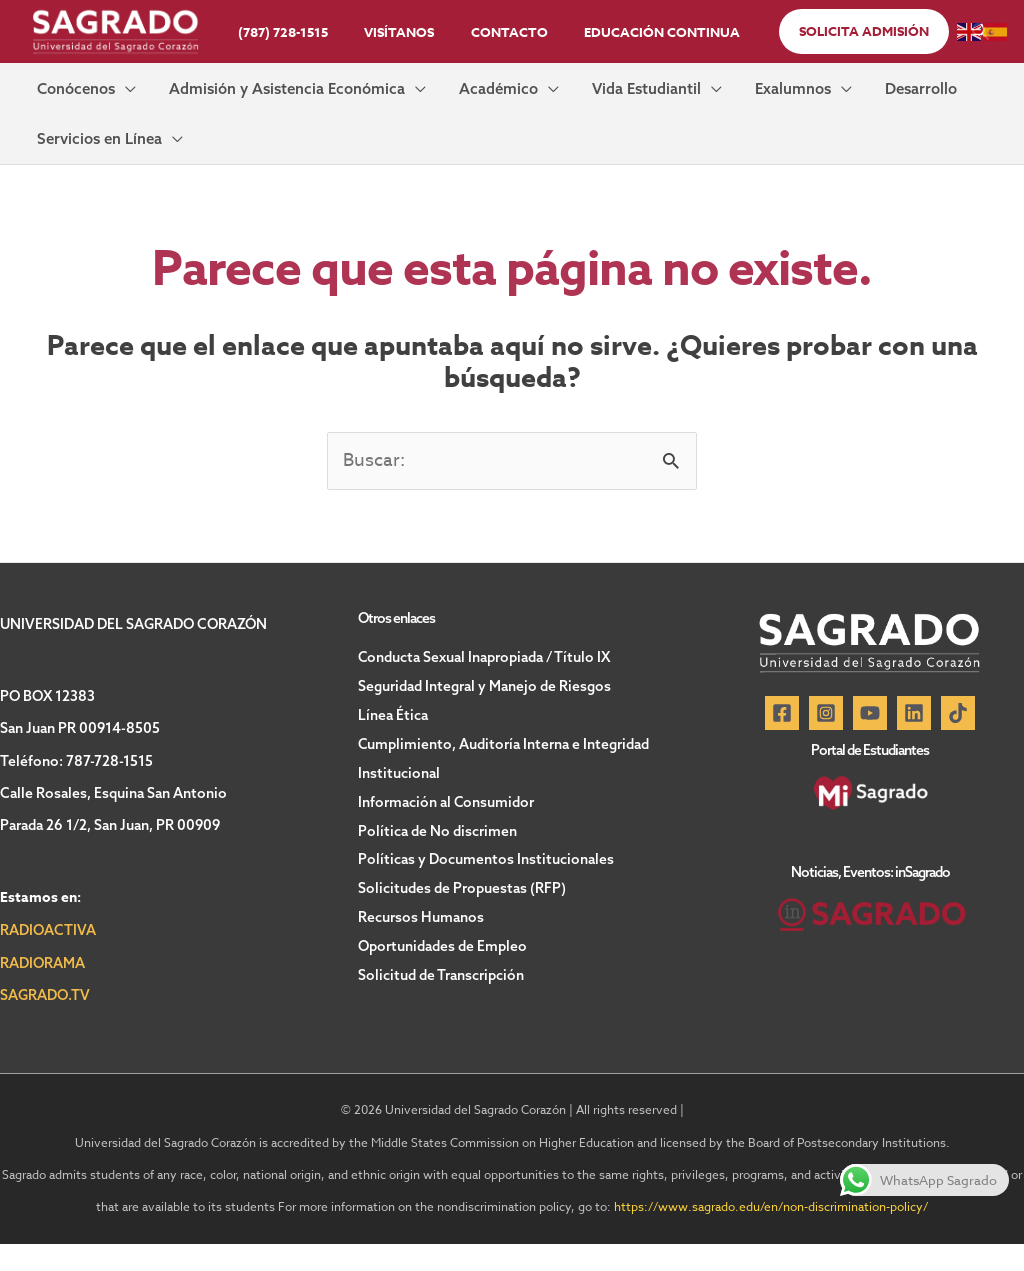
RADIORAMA (42, 990)
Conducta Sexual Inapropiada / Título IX (484, 684)
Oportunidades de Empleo (442, 964)
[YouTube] (870, 740)
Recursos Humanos (421, 936)
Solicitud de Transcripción (441, 992)
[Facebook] (782, 740)
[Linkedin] (914, 740)
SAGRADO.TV (45, 1022)
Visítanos (405, 32)
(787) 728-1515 (299, 32)
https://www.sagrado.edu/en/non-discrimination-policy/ (771, 1233)
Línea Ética (393, 740)
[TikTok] (958, 740)
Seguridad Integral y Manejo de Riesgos (484, 712)
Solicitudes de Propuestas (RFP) (462, 908)
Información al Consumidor (446, 824)
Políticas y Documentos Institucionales (486, 880)
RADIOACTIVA (48, 957)
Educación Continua (647, 32)
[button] (843, 31)
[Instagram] (826, 740)
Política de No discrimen (437, 852)
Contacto (504, 32)
